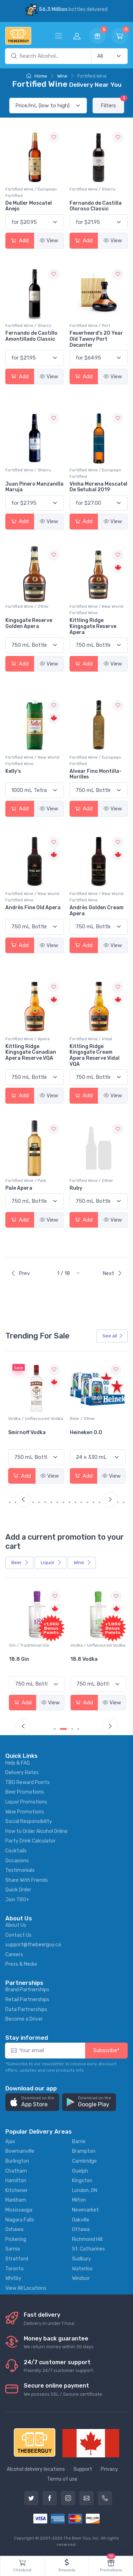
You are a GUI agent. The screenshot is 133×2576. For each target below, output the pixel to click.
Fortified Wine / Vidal (91, 1038)
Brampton (83, 2151)
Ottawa (81, 2229)
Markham (15, 2200)
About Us (15, 1925)
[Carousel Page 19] (123, 1502)
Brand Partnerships (27, 1990)
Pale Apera (18, 1188)
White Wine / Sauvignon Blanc (32, 1421)
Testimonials (20, 1870)
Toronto (14, 2269)
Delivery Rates (22, 1773)
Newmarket (85, 2210)
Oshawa (14, 2229)
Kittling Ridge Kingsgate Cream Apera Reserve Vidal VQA (95, 1055)
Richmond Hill (87, 2239)
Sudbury (81, 2259)
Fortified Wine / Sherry (93, 189)
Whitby (13, 2278)
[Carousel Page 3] (72, 1729)
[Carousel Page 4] (33, 1502)
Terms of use (62, 2479)
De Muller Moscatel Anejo (28, 206)
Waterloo (82, 2269)
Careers (14, 1955)
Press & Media (21, 1964)
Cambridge (84, 2161)
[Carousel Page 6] (45, 1502)
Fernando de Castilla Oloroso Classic (96, 206)
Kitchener (16, 2190)
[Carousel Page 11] (75, 1502)
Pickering (15, 2239)
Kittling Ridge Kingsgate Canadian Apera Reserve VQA (30, 1052)
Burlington (17, 2161)
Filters (112, 103)
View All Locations (25, 2288)
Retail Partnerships (27, 2000)
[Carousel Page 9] (63, 1502)
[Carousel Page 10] (69, 1502)
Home (36, 76)
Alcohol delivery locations (36, 2469)
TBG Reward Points (27, 1782)
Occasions (17, 1861)
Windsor (81, 2278)
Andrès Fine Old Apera (33, 908)
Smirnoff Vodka (88, 1432)
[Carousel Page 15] (99, 1502)
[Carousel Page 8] (57, 1502)
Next (112, 1273)
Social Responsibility (28, 1821)
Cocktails (16, 1851)
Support (82, 2469)
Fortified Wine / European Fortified (31, 192)
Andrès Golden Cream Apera (96, 911)
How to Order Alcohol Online (36, 1831)
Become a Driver (24, 2019)
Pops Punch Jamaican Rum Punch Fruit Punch (35, 1665)
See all (112, 1335)
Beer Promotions (24, 1792)
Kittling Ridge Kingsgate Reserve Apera (93, 626)
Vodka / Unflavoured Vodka (97, 1418)
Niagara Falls (19, 2220)
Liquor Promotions (26, 1802)
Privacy (109, 2469)
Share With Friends (26, 1880)
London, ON (84, 2190)
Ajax (10, 2142)
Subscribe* (106, 2050)
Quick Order (18, 1890)
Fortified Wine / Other (27, 606)
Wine (62, 76)
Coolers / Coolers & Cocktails (28, 1648)
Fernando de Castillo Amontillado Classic (31, 336)
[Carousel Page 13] (87, 1502)
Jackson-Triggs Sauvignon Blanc (29, 1435)
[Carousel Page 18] (117, 1502)
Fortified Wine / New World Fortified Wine (96, 609)
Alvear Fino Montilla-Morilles (96, 774)
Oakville (80, 2220)
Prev (20, 1273)
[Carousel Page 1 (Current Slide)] (12, 1502)
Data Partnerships (26, 2009)
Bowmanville (19, 2151)
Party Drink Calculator (30, 1841)
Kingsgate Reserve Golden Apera (28, 623)
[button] (32, 2102)
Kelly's (13, 771)
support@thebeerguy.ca (33, 1945)
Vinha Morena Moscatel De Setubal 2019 (98, 487)
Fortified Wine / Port (90, 325)
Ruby (76, 1188)
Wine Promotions (24, 1812)
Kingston (82, 2181)
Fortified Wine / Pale (25, 1180)
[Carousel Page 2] (66, 1729)
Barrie (78, 2142)
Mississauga (18, 2210)
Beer (20, 1562)
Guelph (80, 2171)
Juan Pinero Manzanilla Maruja (34, 487)
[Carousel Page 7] (51, 1502)
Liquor (51, 1562)
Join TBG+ (17, 1900)
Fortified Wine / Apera (27, 1038)
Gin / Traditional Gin (90, 1645)
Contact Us (18, 1935)
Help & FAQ (17, 1763)
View (49, 240)
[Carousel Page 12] (81, 1502)
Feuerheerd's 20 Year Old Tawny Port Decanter (96, 339)
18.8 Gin (80, 1659)
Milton (79, 2200)
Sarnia (12, 2249)
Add (20, 240)
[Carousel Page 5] (39, 1502)
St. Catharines (88, 2249)
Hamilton (15, 2181)
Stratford (16, 2259)
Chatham (16, 2171)
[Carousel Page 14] (93, 1502)
